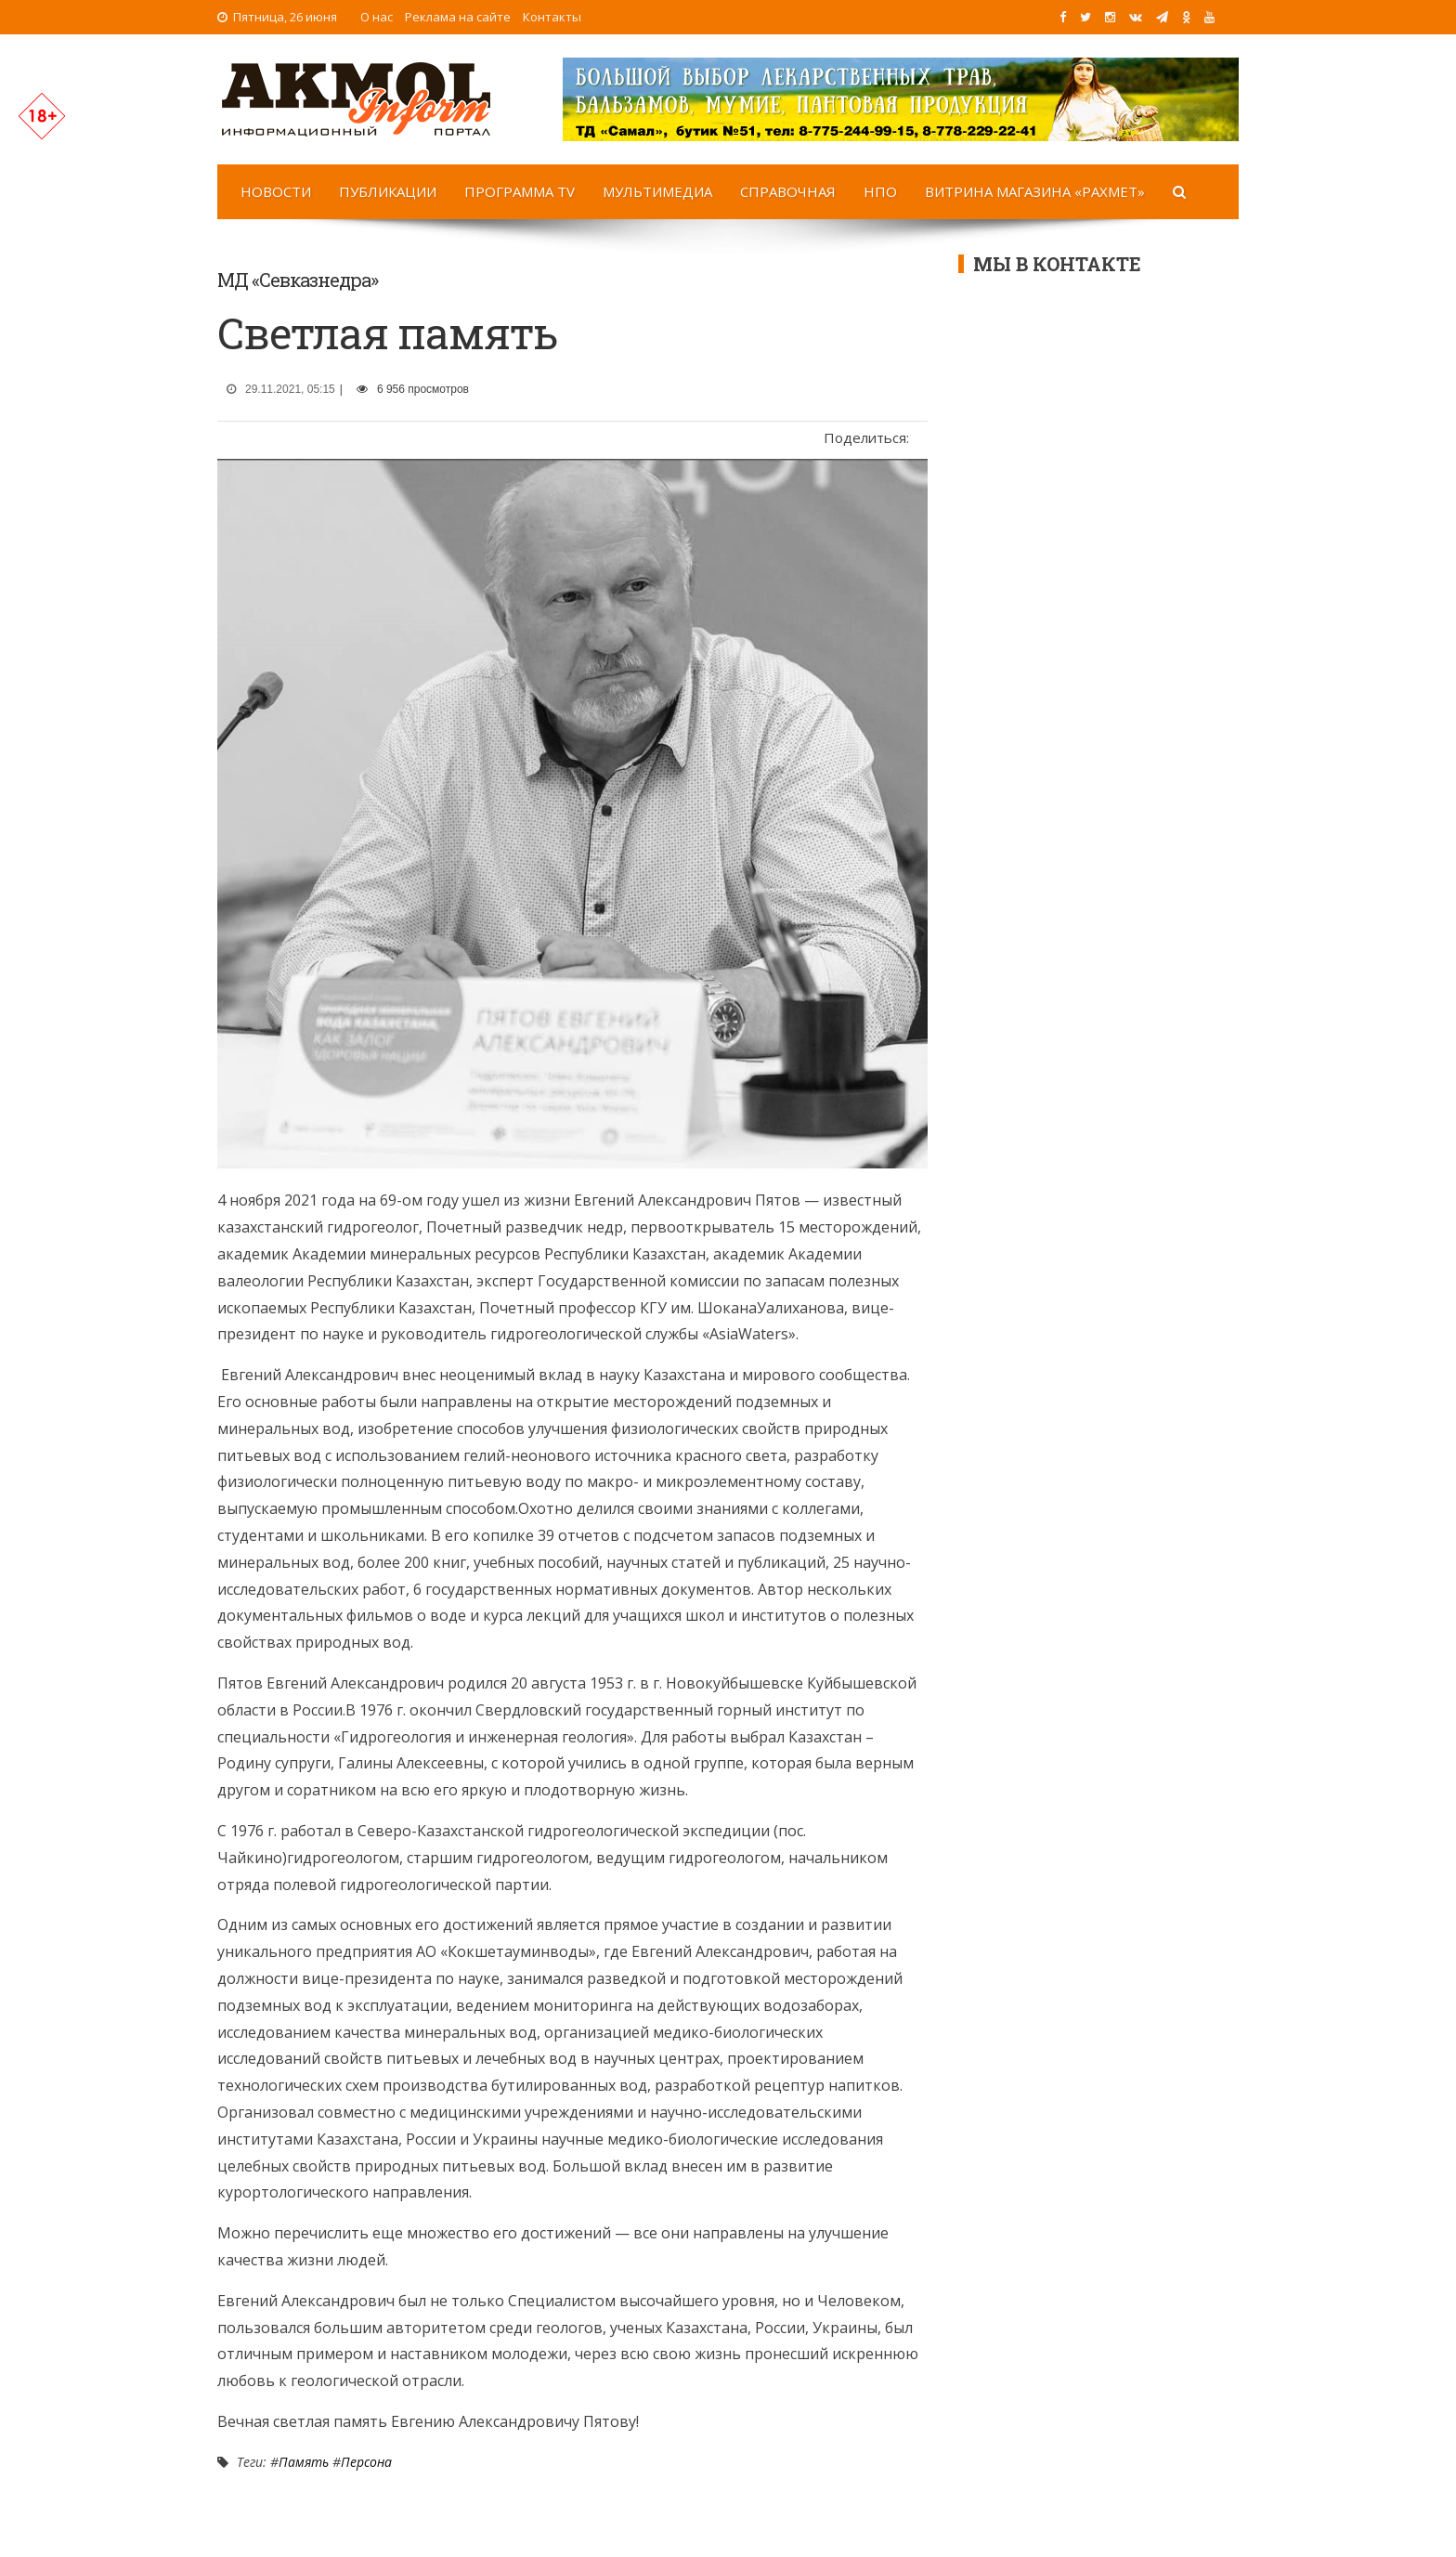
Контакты (552, 16)
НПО (880, 191)
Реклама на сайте (458, 16)
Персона (366, 2462)
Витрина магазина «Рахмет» (1035, 191)
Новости (275, 191)
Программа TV (519, 191)
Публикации (387, 191)
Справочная (788, 191)
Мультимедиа (657, 191)
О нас (376, 16)
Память (304, 2462)
